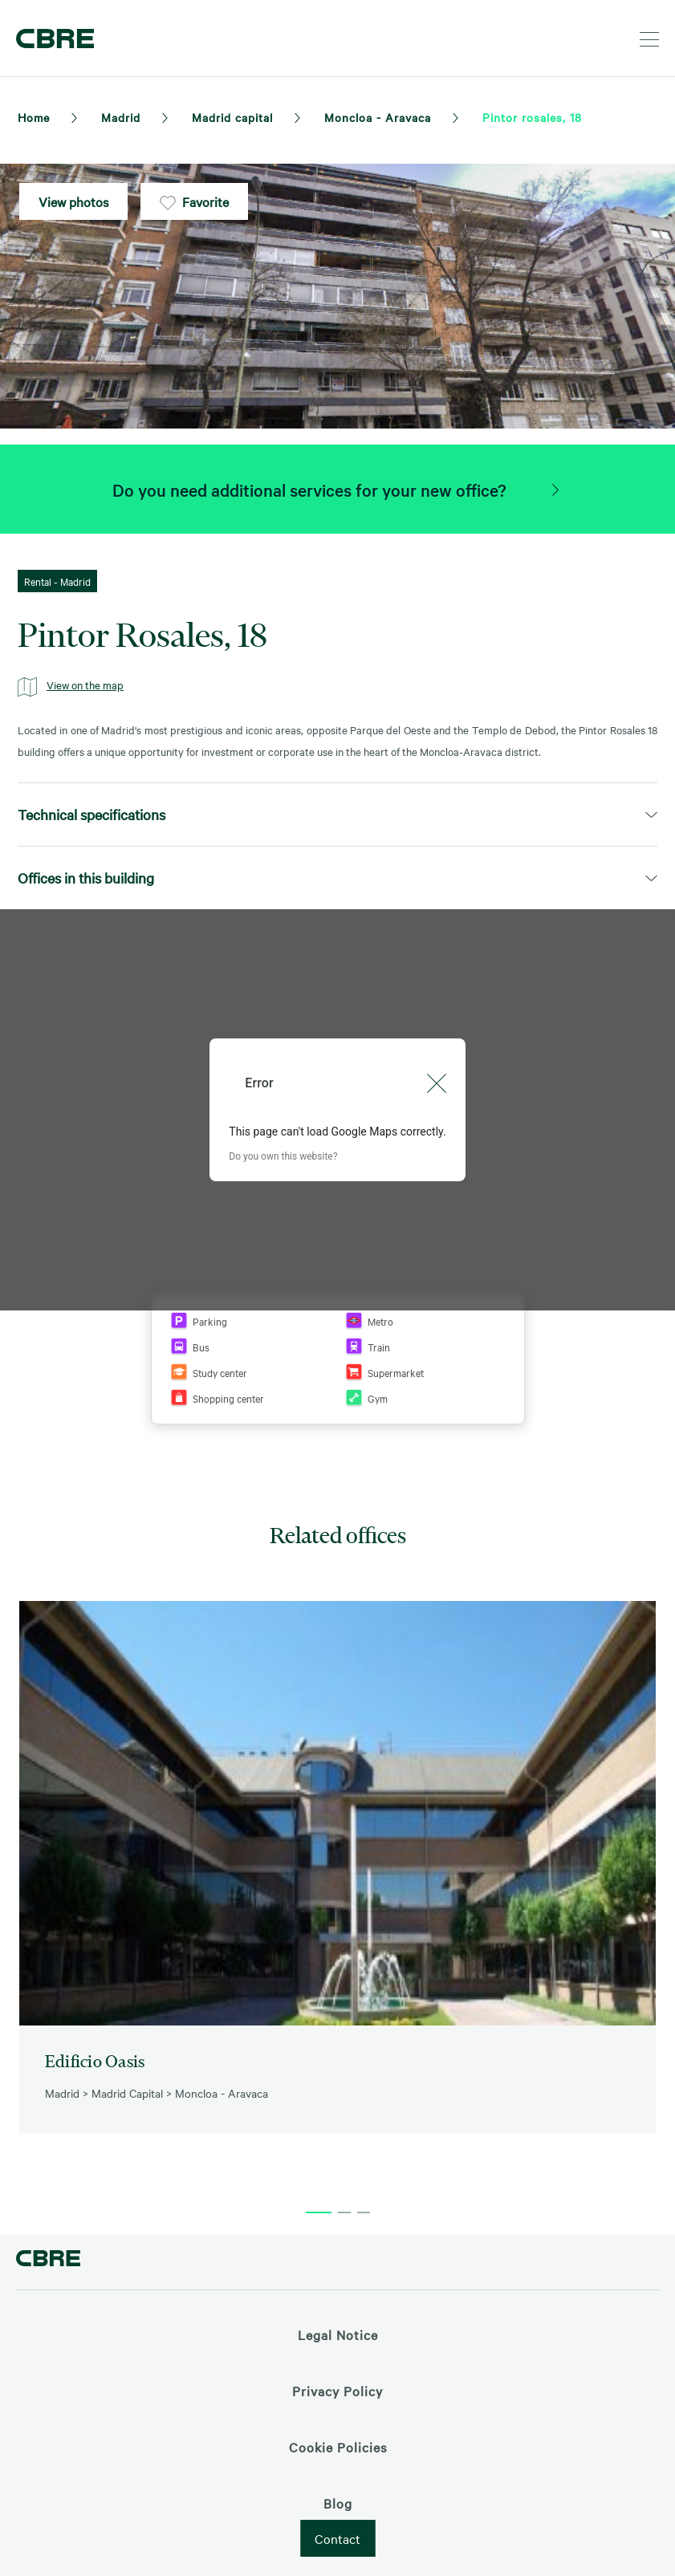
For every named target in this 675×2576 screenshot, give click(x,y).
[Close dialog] (436, 1083)
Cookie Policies (338, 2447)
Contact (337, 2538)
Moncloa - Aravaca (377, 117)
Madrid (120, 117)
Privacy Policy (337, 2390)
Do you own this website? (283, 1156)
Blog (337, 2503)
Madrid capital (232, 117)
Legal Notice (338, 2334)
